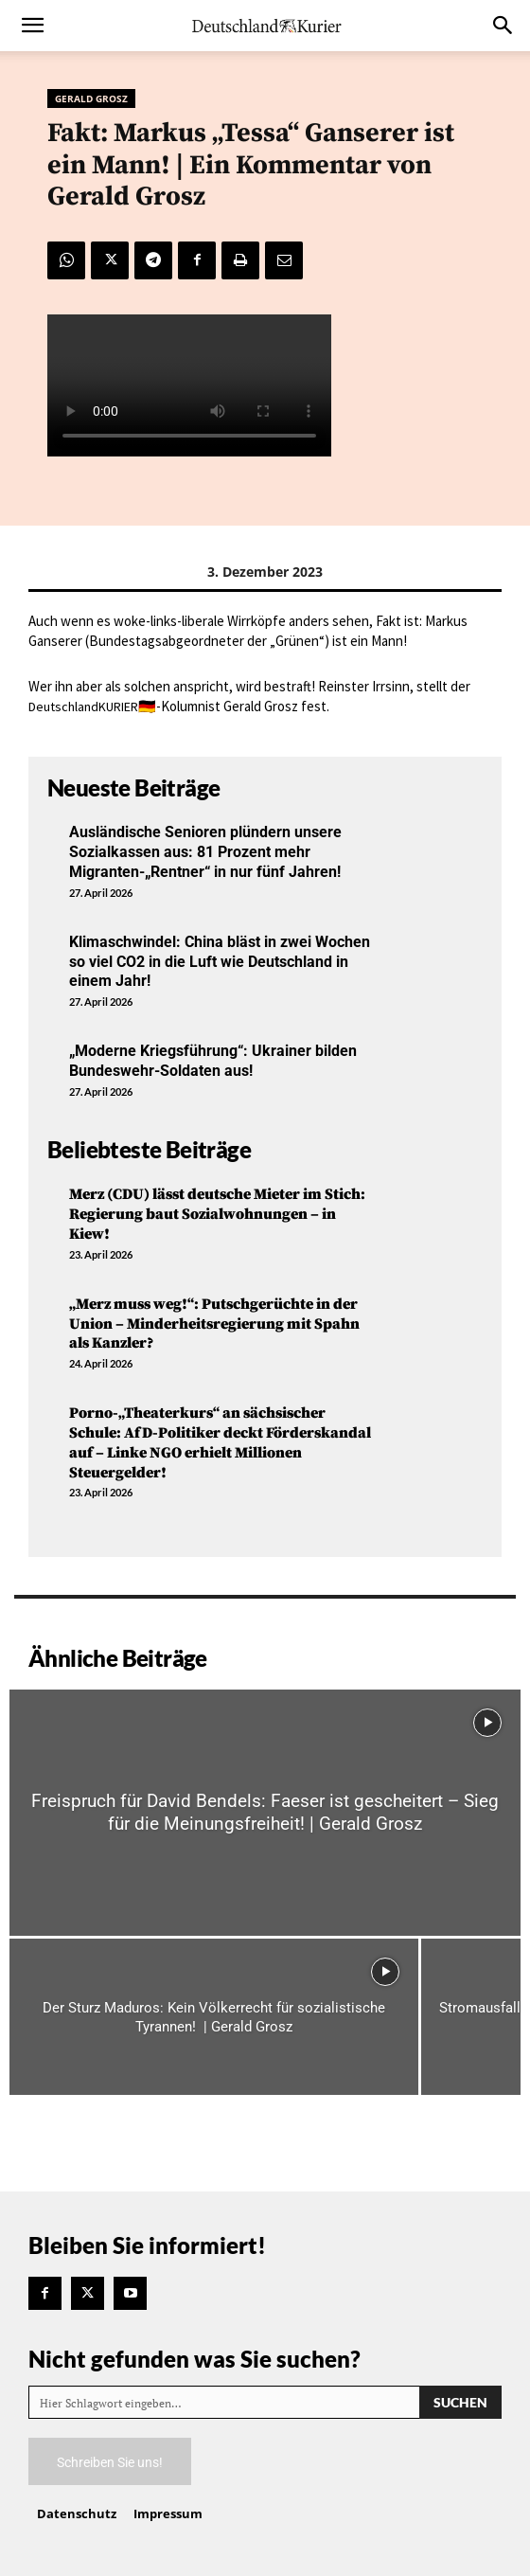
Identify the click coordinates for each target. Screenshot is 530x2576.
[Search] (460, 2402)
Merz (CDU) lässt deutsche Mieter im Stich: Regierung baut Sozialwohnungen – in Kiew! (217, 1214)
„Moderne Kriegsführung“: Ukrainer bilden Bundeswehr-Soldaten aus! (213, 1061)
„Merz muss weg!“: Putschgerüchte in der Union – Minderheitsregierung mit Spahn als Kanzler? (214, 1324)
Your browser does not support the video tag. (189, 385)
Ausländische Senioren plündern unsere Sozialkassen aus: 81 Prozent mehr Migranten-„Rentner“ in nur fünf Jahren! (205, 852)
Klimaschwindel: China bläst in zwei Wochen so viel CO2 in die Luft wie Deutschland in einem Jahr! (219, 962)
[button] (32, 25)
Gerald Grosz (91, 98)
